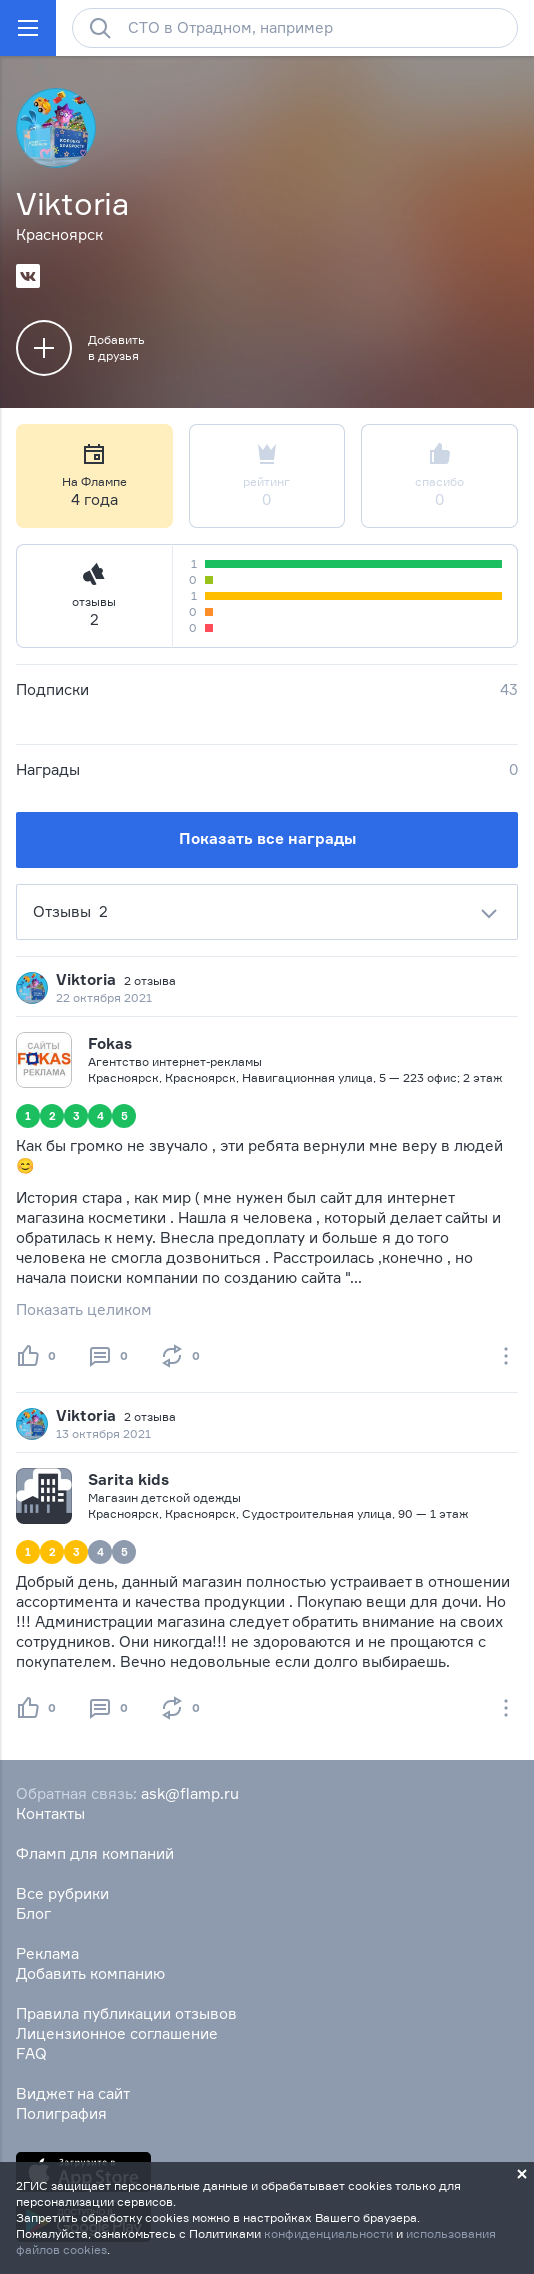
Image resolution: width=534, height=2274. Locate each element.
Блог (33, 1913)
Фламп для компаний (95, 1853)
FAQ (31, 2053)
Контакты (50, 1813)
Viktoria (86, 979)
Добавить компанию (90, 1973)
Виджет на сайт (73, 2093)
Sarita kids (128, 1479)
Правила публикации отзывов (126, 2013)
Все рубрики (62, 1893)
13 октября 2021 (103, 1433)
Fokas (110, 1043)
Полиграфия (61, 2113)
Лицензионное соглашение (117, 2033)
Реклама (47, 1953)
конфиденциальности (328, 2233)
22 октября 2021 (104, 997)
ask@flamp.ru (190, 1793)
